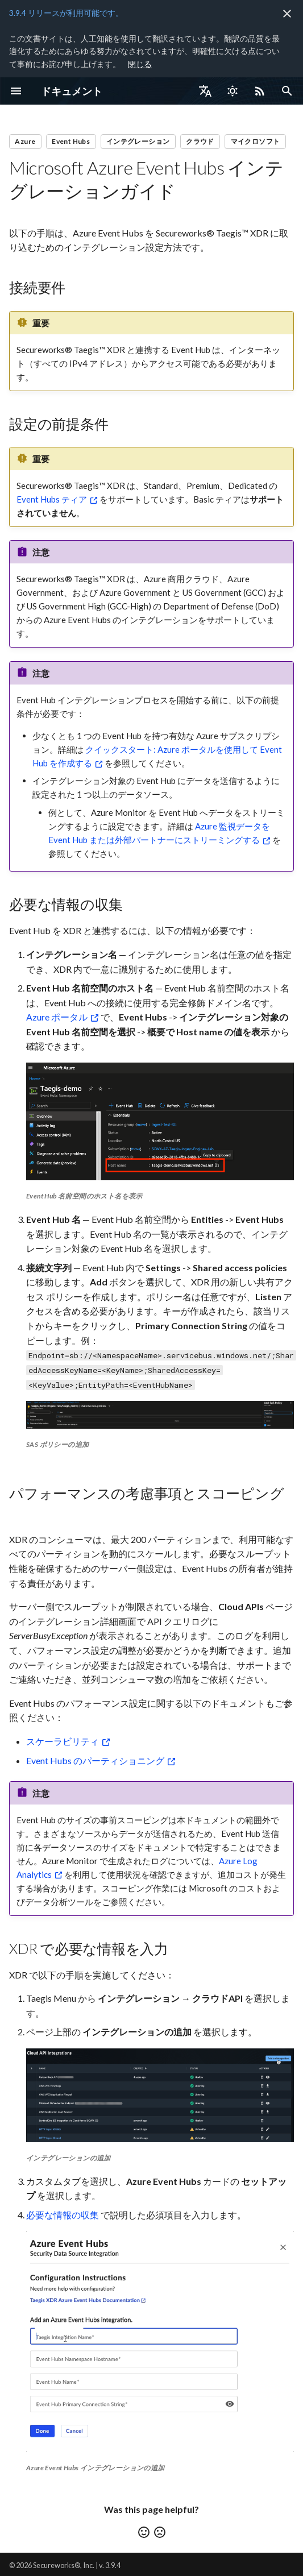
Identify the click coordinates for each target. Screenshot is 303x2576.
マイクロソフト (255, 141)
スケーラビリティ (62, 1741)
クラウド (200, 141)
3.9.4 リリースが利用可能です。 (66, 13)
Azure (25, 141)
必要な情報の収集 (62, 2214)
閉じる (140, 64)
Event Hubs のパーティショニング (95, 1760)
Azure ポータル (57, 1016)
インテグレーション (138, 141)
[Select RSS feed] (259, 91)
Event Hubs (71, 141)
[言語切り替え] (205, 91)
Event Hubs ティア (51, 499)
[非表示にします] (287, 13)
